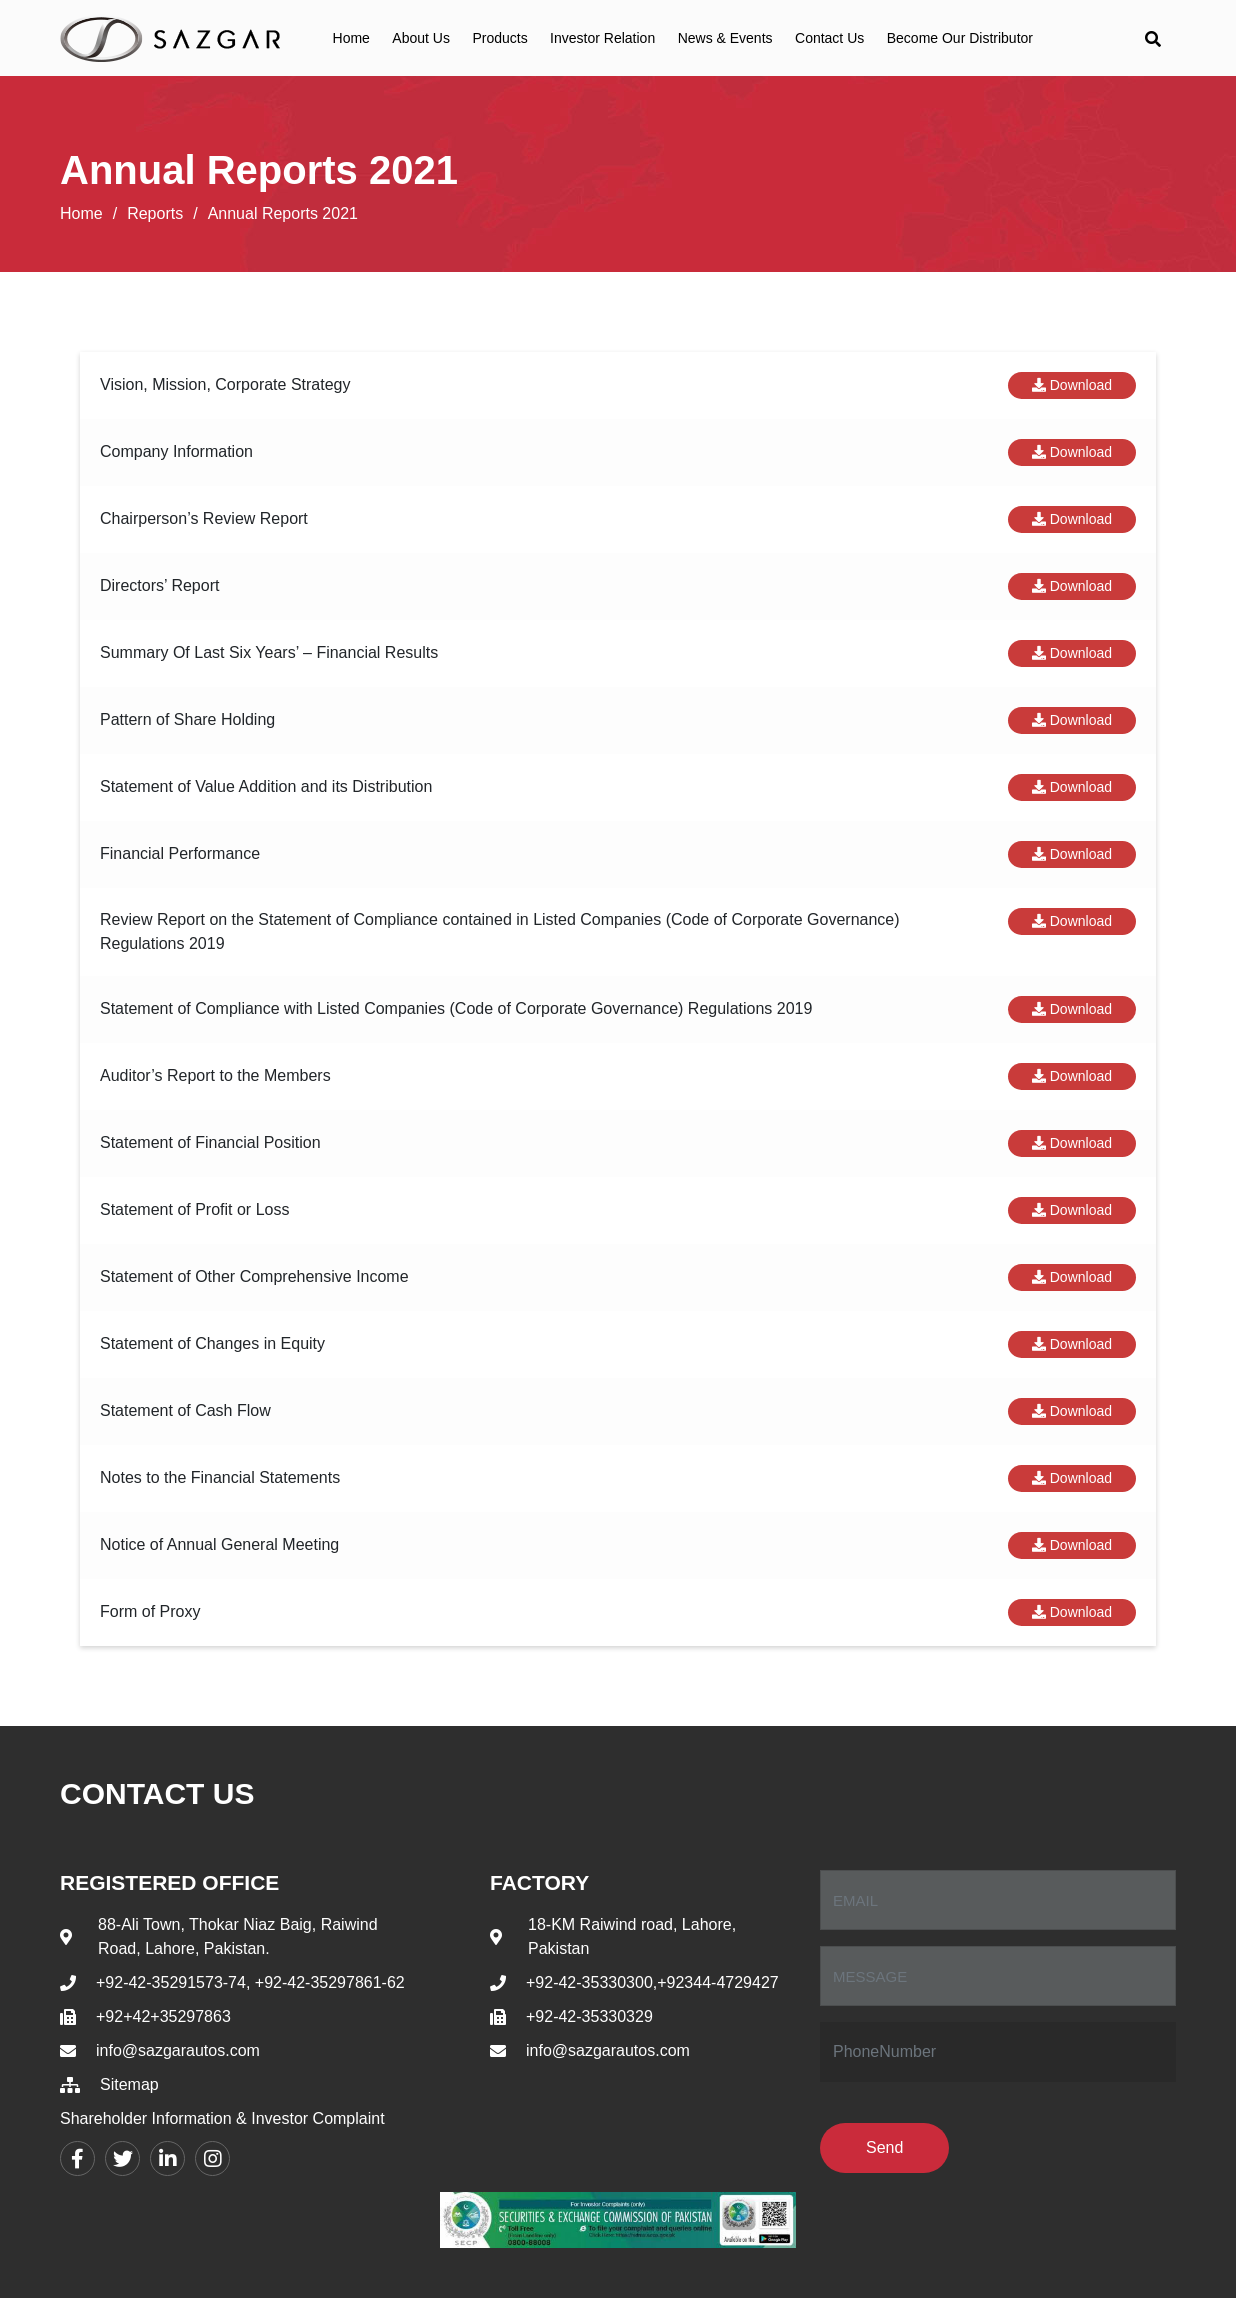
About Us (421, 38)
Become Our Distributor (960, 38)
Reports (155, 213)
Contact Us (829, 38)
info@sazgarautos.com (178, 2050)
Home (351, 38)
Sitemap (129, 2084)
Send (884, 2147)
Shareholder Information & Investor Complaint (222, 2118)
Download (1072, 385)
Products (499, 38)
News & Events (725, 38)
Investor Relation (602, 38)
